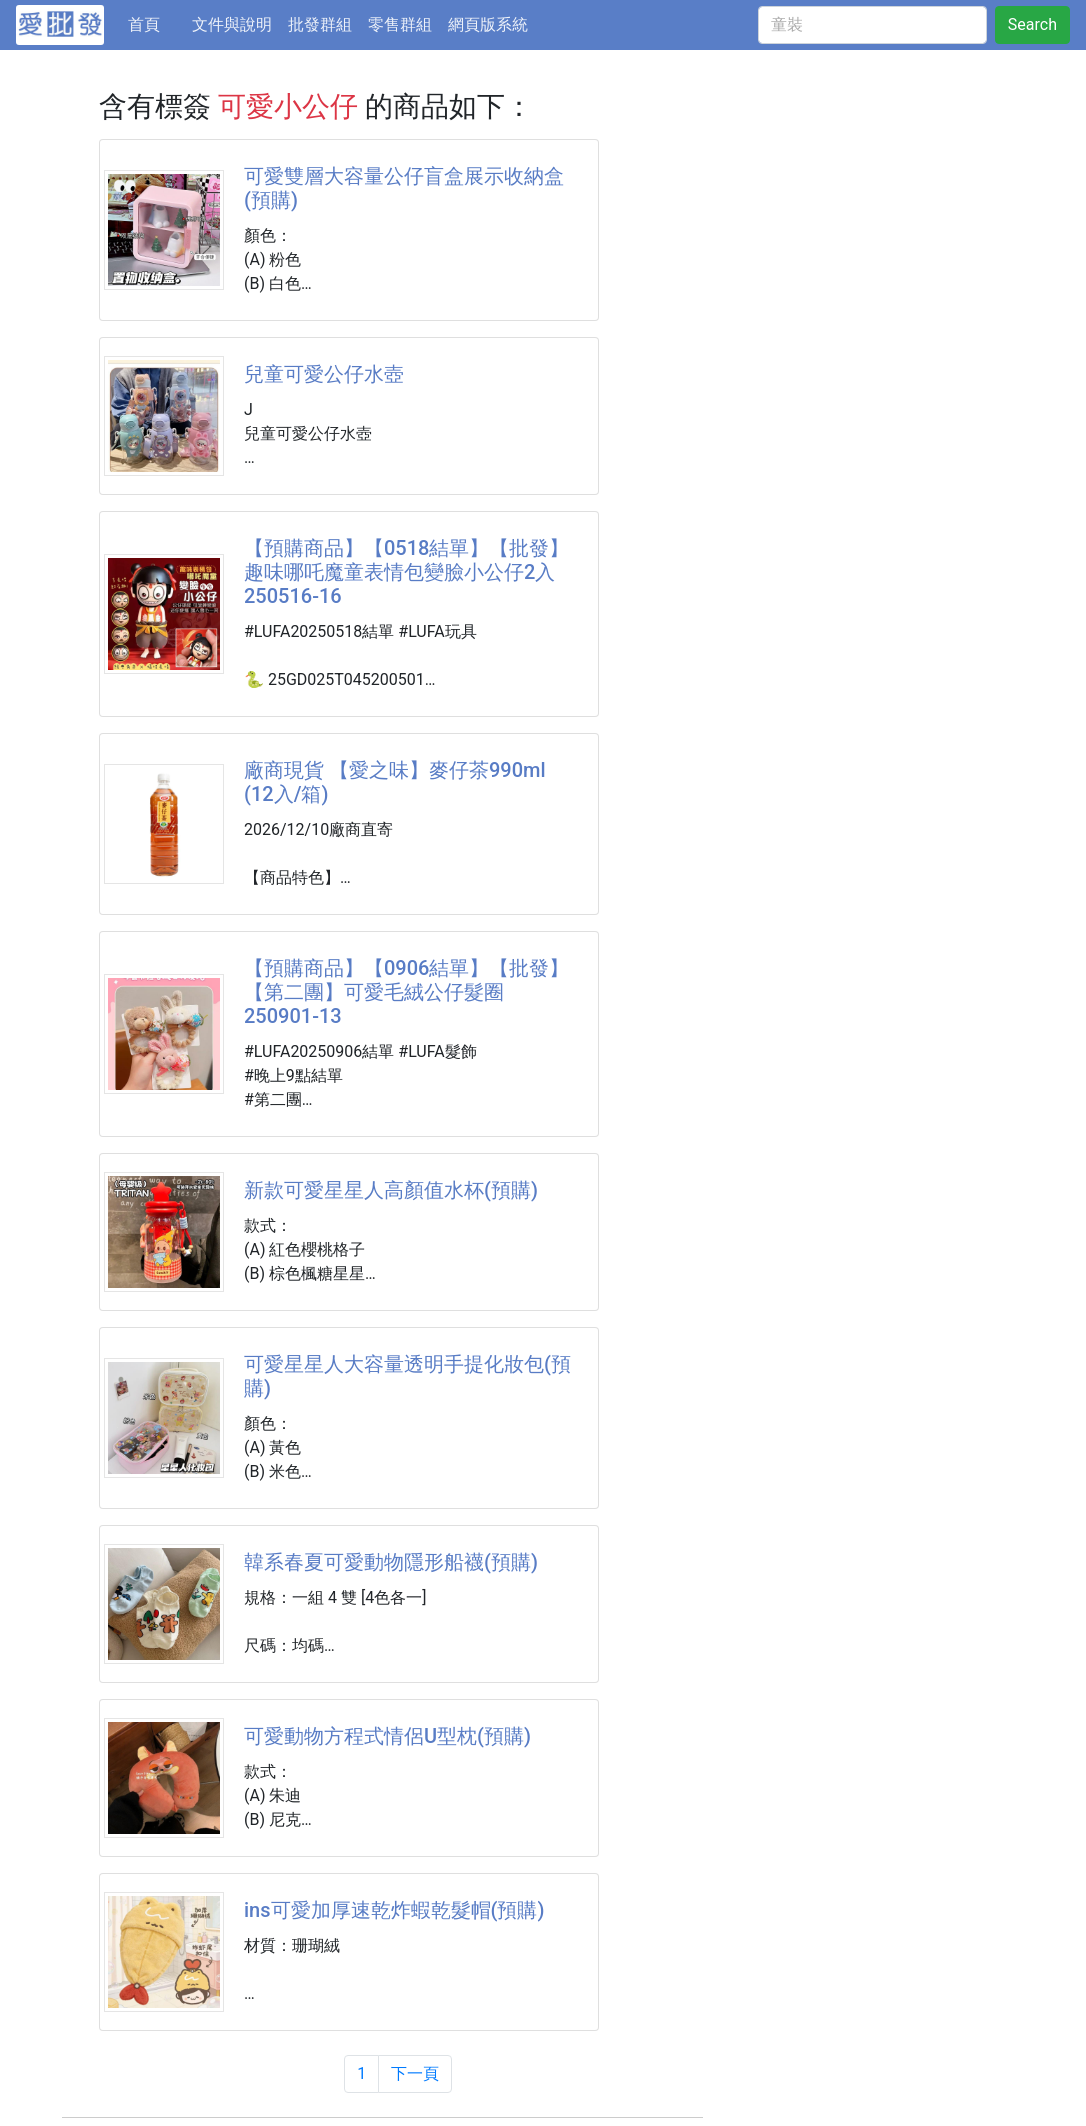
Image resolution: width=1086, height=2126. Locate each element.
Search (1032, 24)
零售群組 (400, 24)
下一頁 (415, 2073)
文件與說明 (232, 24)
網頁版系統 (488, 24)
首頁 (156, 23)
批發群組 (320, 24)
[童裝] (872, 25)
